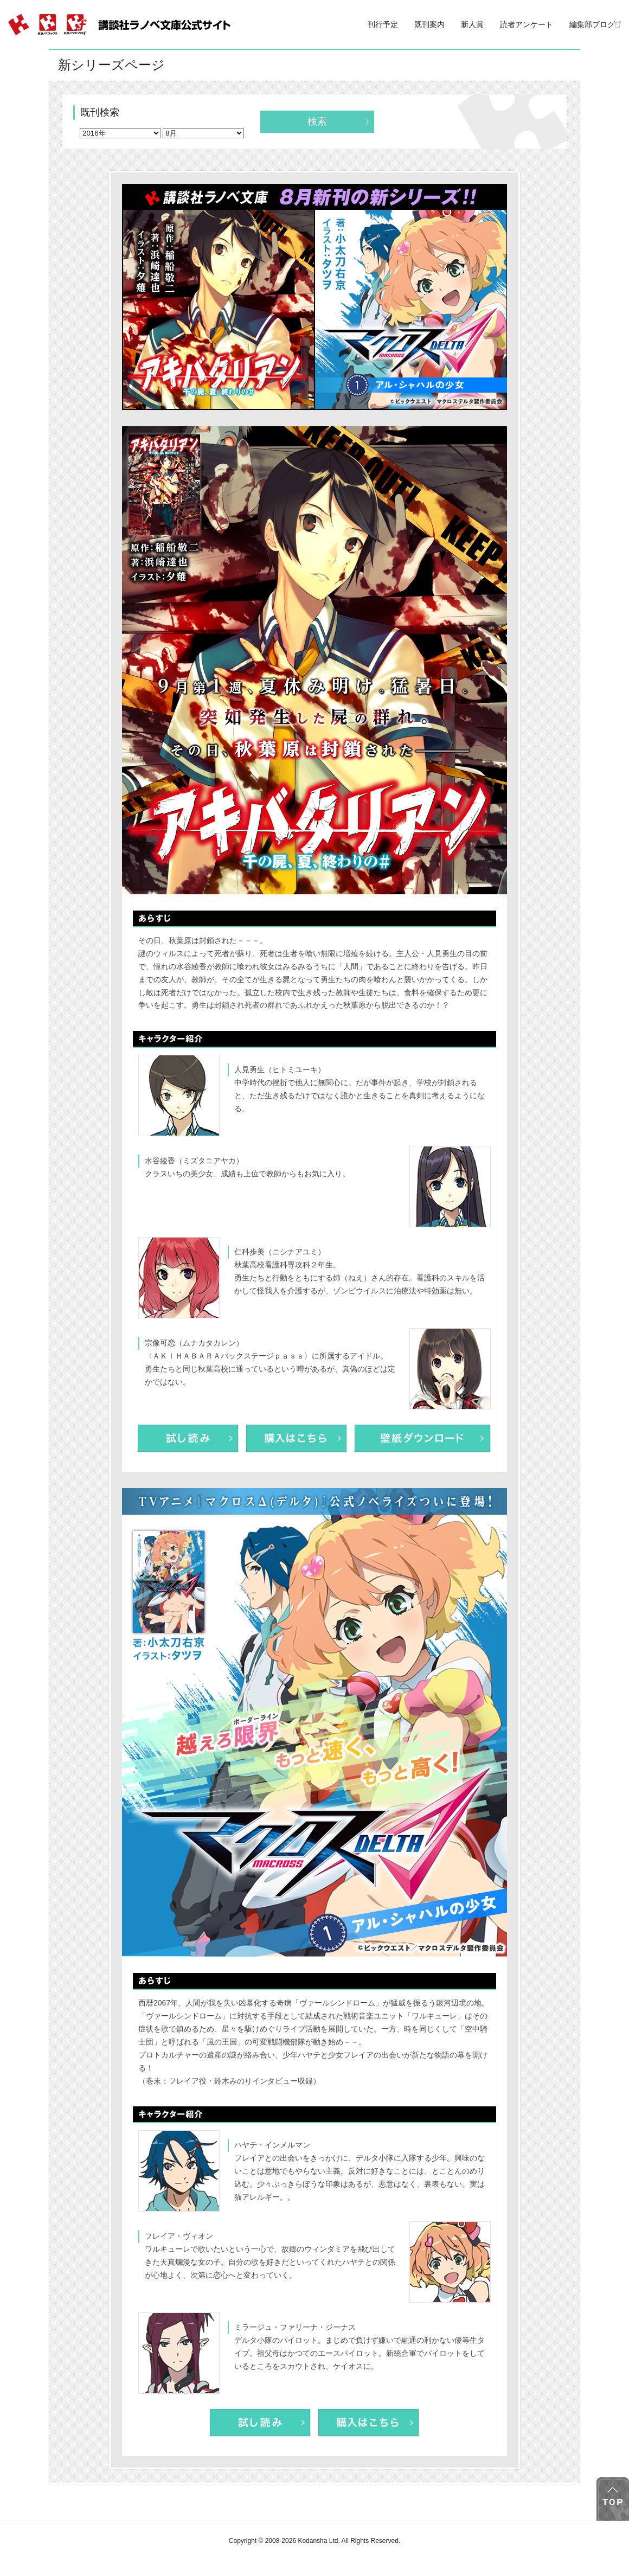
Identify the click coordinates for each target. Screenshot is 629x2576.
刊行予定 (383, 24)
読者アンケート (526, 24)
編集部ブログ (595, 24)
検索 (317, 121)
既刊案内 (429, 24)
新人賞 (472, 24)
